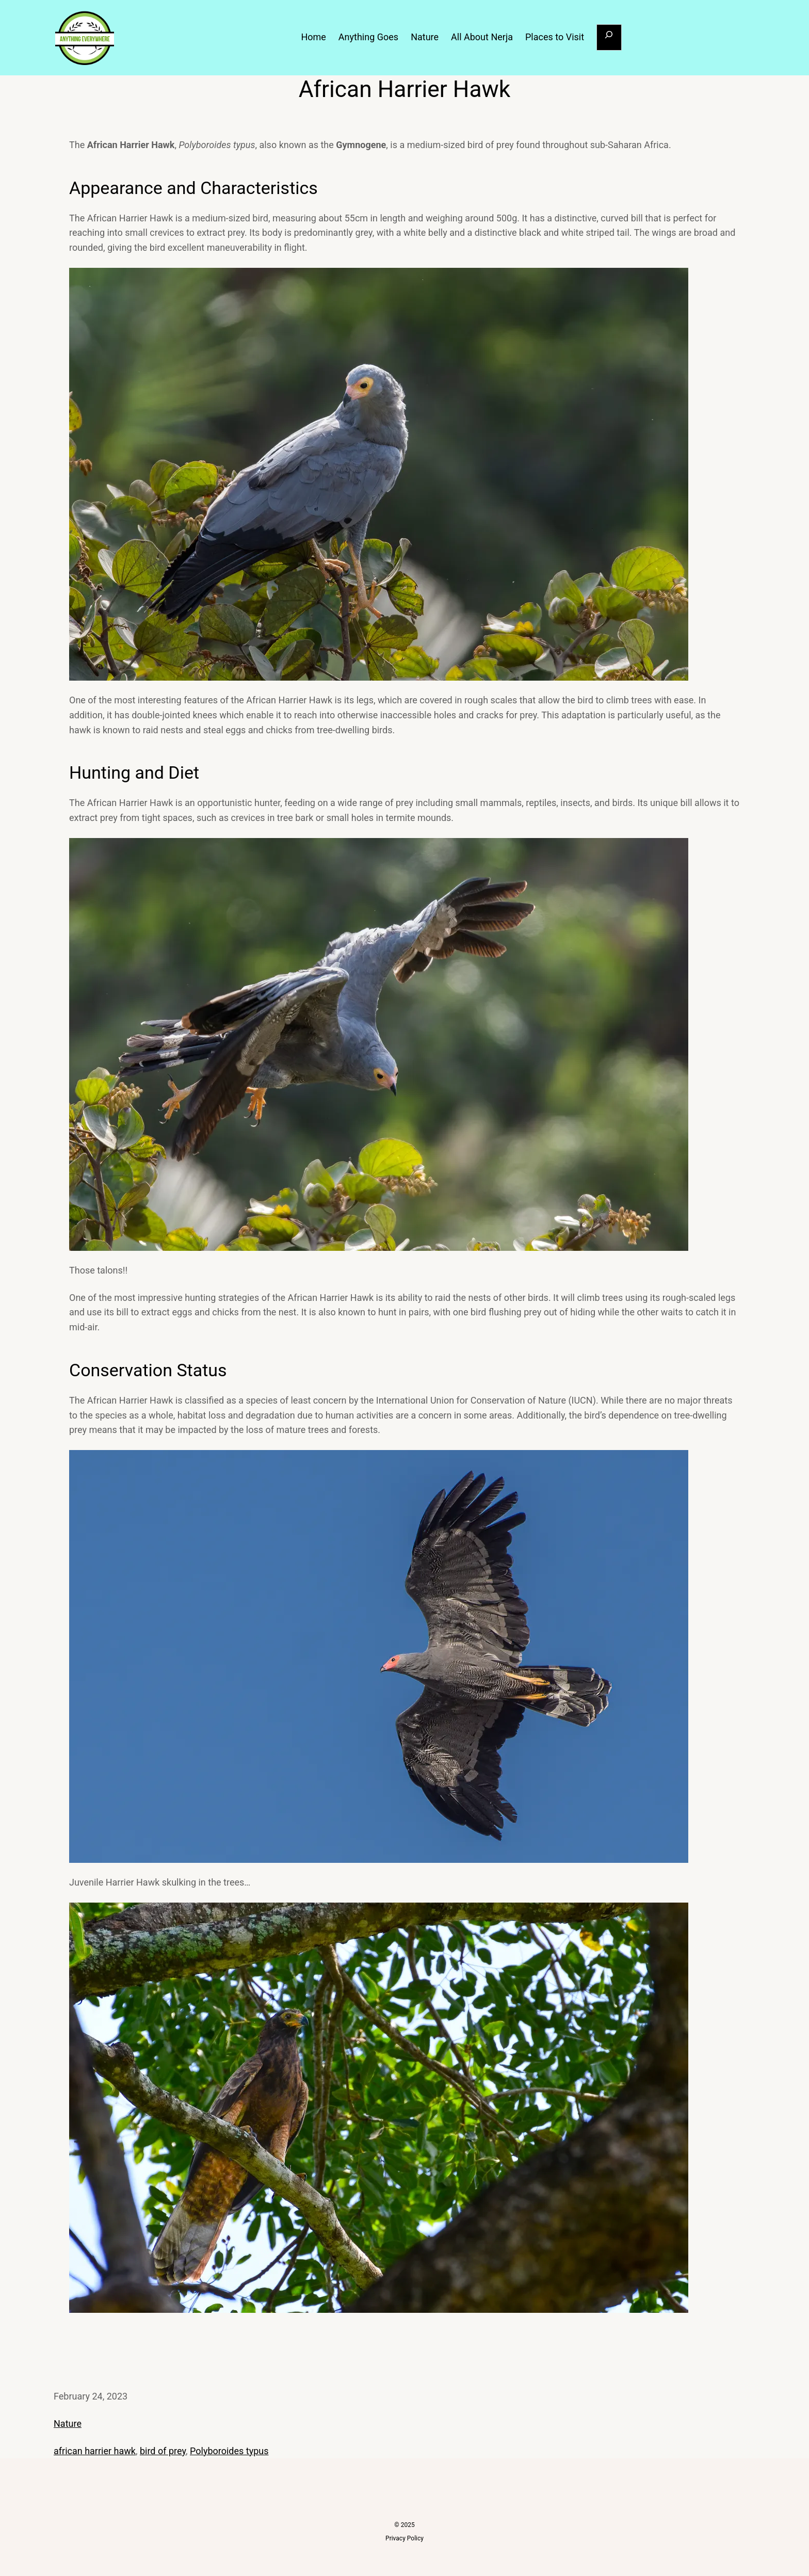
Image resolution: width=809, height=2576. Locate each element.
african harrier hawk (95, 2450)
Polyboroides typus (229, 2450)
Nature (68, 2423)
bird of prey (163, 2450)
